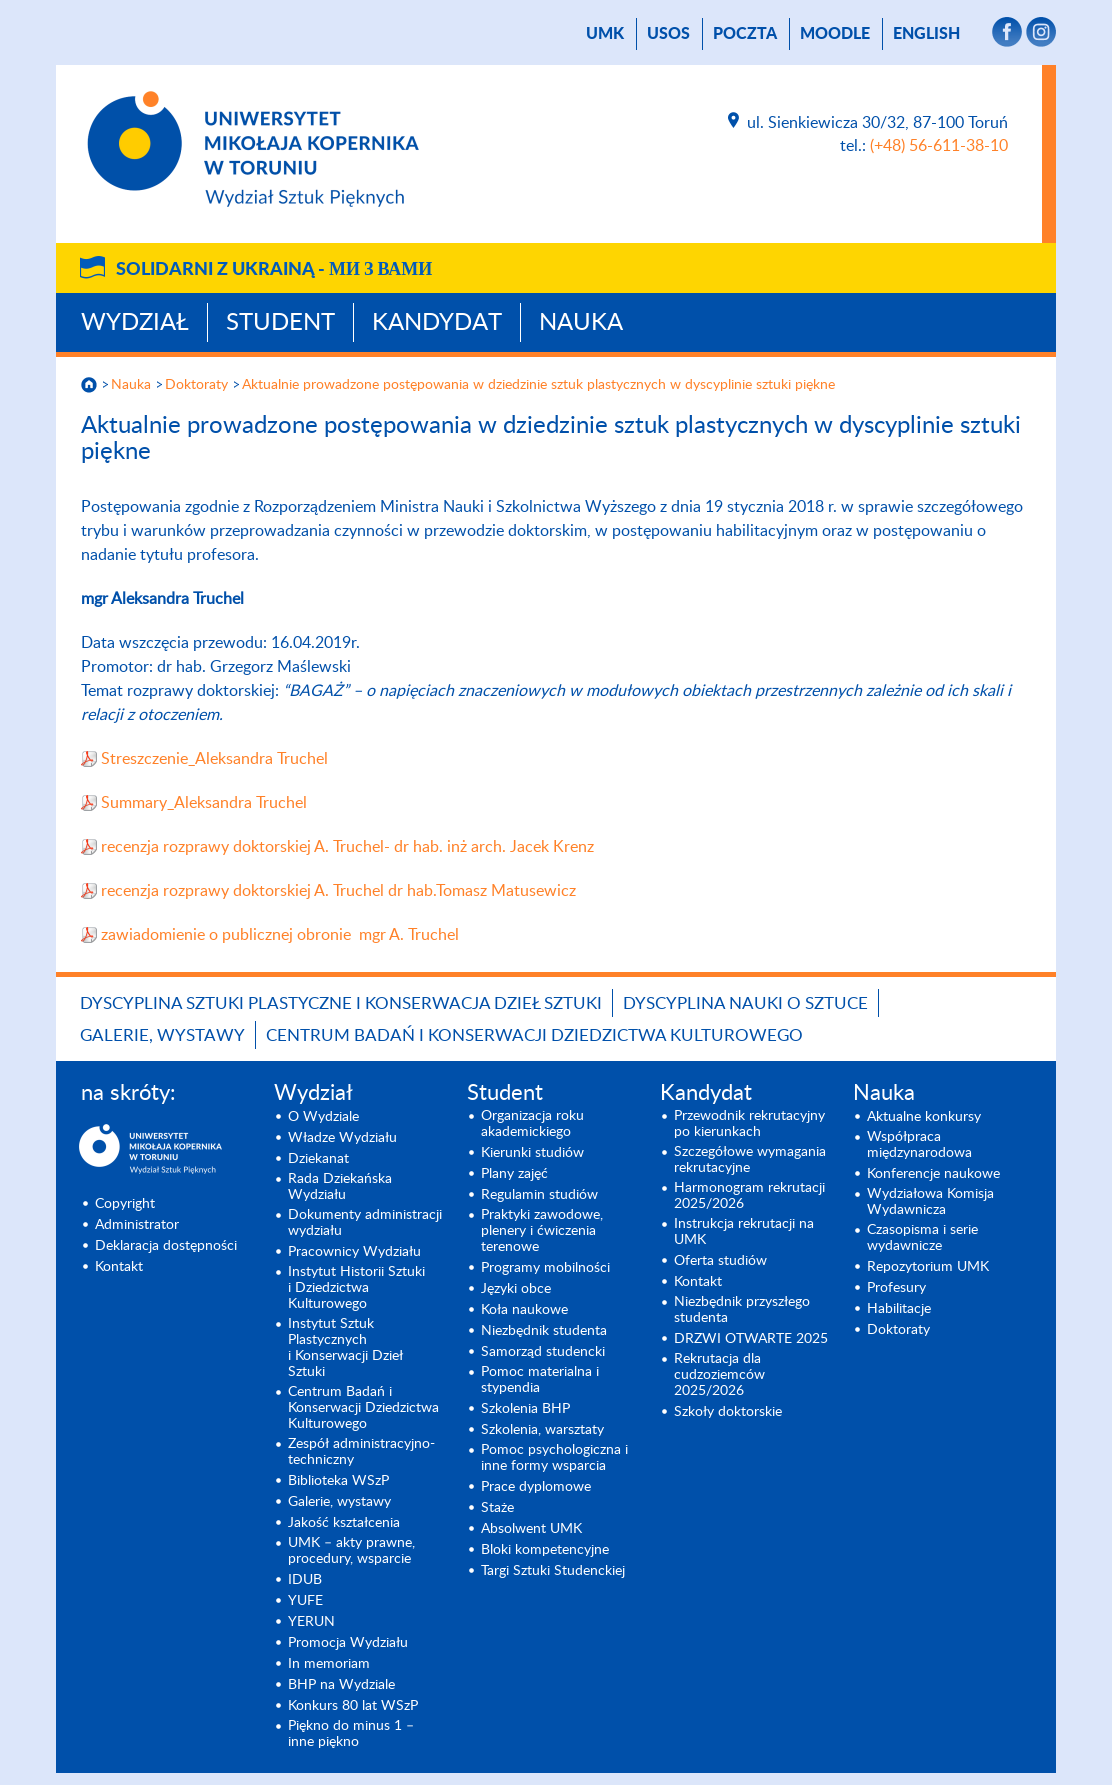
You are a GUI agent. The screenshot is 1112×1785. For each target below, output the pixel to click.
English (926, 34)
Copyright (125, 1204)
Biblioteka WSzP (338, 1481)
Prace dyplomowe (536, 1487)
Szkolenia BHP (525, 1409)
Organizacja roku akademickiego (532, 1124)
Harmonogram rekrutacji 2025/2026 (749, 1196)
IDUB (305, 1580)
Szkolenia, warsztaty (542, 1430)
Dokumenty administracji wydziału (365, 1223)
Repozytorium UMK (928, 1267)
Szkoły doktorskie (728, 1412)
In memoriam (329, 1664)
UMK (605, 34)
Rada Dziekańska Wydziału (340, 1187)
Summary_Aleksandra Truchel (204, 803)
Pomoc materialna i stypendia (540, 1380)
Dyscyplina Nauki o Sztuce (745, 1003)
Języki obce (516, 1289)
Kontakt (119, 1267)
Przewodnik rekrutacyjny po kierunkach (749, 1124)
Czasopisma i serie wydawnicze (922, 1238)
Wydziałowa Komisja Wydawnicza (930, 1202)
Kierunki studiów (532, 1153)
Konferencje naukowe (933, 1174)
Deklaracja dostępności (166, 1246)
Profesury (896, 1288)
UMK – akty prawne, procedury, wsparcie (351, 1551)
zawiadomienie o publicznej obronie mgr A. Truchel (280, 935)
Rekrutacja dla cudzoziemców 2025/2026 (719, 1375)
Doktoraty (196, 385)
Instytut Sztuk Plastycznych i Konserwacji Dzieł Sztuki (345, 1348)
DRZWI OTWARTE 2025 (751, 1339)
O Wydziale (323, 1117)
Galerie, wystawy (162, 1035)
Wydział (135, 323)
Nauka (581, 323)
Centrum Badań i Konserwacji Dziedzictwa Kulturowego (534, 1035)
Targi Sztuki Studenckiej (553, 1571)
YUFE (305, 1601)
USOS (668, 34)
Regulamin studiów (539, 1195)
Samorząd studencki (543, 1352)
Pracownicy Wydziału (354, 1252)
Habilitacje (899, 1309)
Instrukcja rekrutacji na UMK (744, 1232)
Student (280, 323)
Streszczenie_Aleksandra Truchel (214, 759)
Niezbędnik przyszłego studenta (742, 1310)
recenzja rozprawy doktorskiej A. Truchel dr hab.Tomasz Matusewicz (338, 891)
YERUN (311, 1622)
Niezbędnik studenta (544, 1331)
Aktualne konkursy (924, 1117)
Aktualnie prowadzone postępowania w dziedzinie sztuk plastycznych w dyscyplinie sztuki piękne (538, 385)
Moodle (835, 34)
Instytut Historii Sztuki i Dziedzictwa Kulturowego (356, 1288)
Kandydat (437, 323)
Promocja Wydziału (348, 1643)
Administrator (137, 1225)
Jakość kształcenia (344, 1523)
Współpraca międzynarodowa (919, 1145)
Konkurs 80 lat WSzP (353, 1706)
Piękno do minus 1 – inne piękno (351, 1734)
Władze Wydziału (342, 1138)
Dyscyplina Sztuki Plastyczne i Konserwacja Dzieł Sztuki (341, 1003)
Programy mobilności (545, 1268)
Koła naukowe (524, 1310)
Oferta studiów (720, 1261)
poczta (745, 34)
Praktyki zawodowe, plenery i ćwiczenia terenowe (542, 1231)
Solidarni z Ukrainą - (274, 270)
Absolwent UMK (531, 1529)
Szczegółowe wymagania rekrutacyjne (750, 1160)
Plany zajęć (514, 1174)
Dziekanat (318, 1159)
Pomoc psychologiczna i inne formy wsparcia (554, 1458)
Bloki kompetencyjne (545, 1550)
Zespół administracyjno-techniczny (361, 1452)
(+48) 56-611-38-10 (939, 146)
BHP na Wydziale (341, 1685)
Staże (497, 1508)
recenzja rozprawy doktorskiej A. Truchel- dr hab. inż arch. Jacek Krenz (347, 847)
